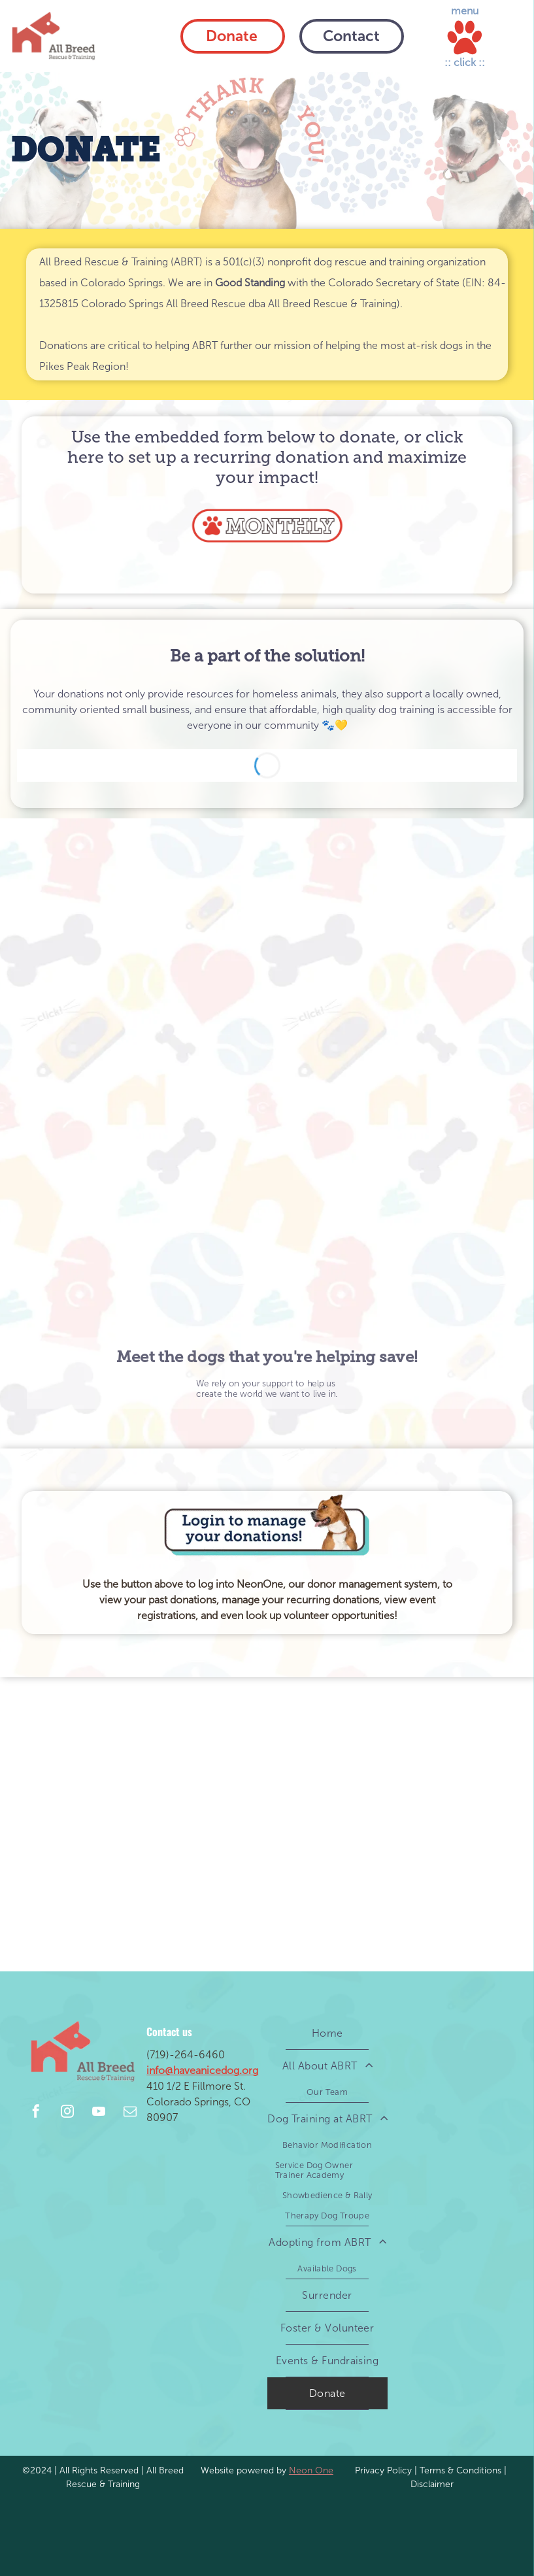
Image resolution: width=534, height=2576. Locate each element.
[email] (130, 2112)
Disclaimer (432, 2484)
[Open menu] (464, 37)
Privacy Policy (383, 2470)
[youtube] (98, 2112)
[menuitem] (327, 2033)
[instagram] (67, 2112)
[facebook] (36, 2112)
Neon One (311, 2470)
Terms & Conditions (460, 2470)
